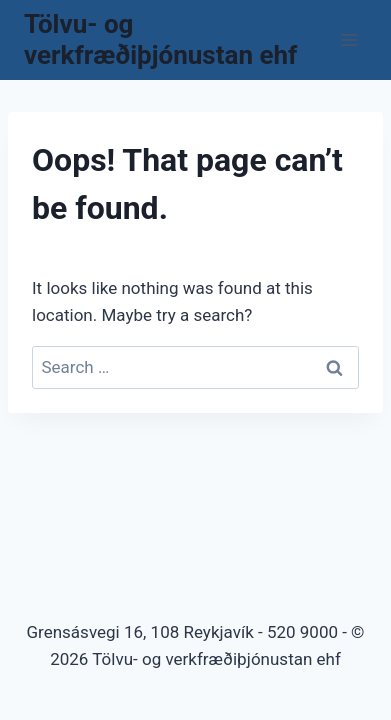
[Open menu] (348, 39)
